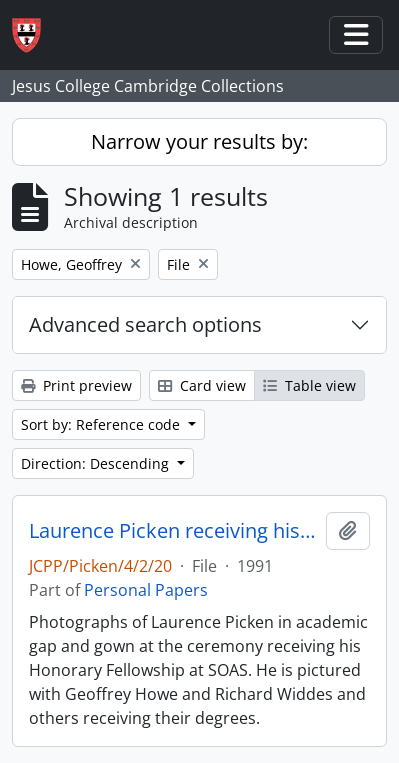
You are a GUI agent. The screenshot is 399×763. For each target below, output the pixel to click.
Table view (309, 385)
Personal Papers (146, 590)
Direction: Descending (97, 463)
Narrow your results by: (199, 141)
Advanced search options (145, 324)
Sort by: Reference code (102, 424)
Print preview (76, 385)
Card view (202, 385)
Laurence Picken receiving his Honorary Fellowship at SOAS (173, 531)
